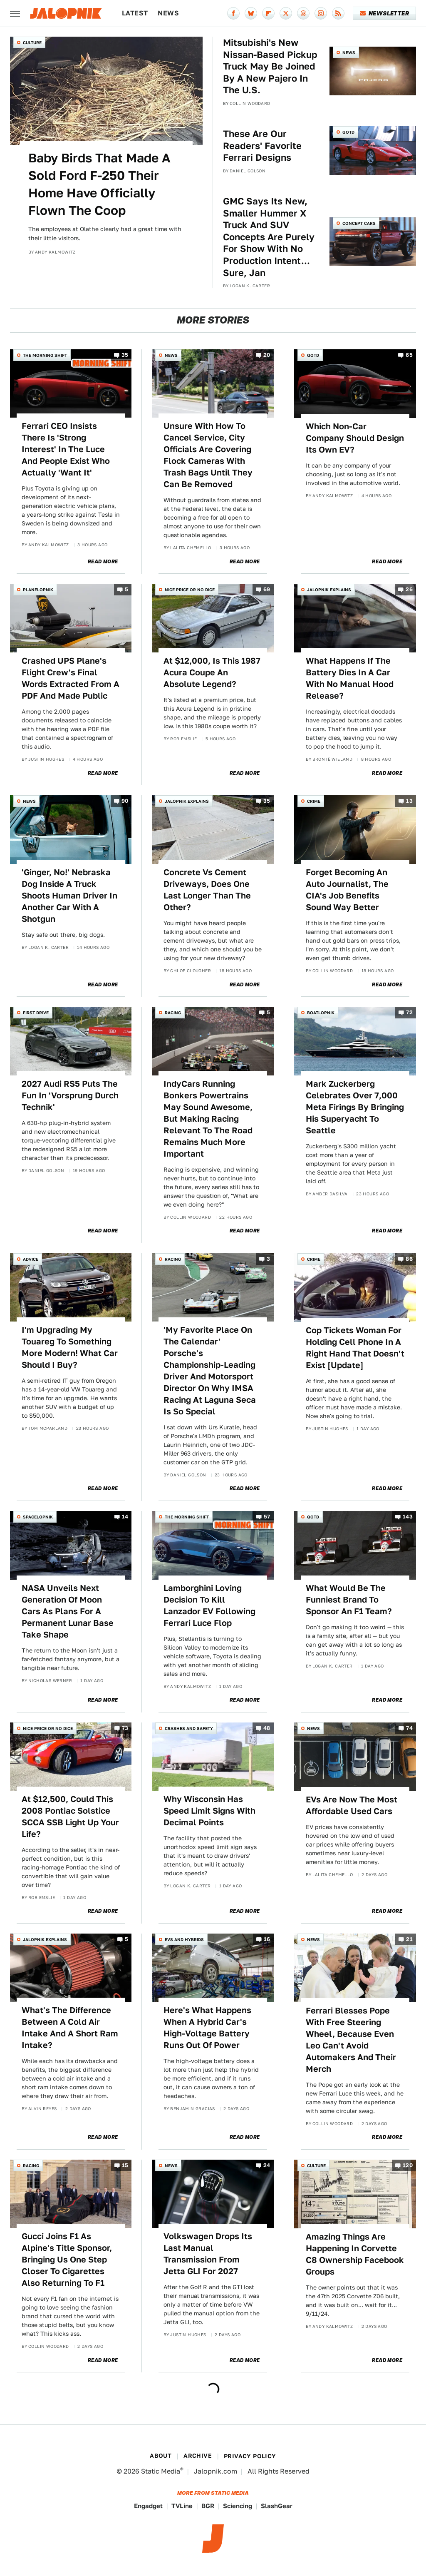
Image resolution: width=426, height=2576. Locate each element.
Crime (313, 801)
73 (125, 1728)
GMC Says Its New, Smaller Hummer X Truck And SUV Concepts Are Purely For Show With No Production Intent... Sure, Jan (269, 237)
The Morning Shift (45, 355)
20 (266, 355)
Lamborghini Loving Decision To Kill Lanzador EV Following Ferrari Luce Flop (209, 1605)
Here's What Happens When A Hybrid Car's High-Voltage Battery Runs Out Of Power (207, 2027)
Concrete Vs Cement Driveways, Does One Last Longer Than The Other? (207, 889)
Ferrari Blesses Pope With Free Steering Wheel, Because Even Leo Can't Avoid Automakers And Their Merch (351, 2040)
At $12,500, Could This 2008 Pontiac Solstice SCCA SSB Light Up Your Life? (70, 1816)
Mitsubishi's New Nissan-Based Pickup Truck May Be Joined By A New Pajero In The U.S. (270, 66)
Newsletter (384, 13)
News (168, 13)
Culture (32, 42)
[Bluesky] (251, 13)
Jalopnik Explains (329, 589)
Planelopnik (38, 589)
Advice (30, 1259)
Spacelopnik (38, 1516)
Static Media (160, 2471)
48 (266, 1728)
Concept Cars (359, 223)
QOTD (348, 131)
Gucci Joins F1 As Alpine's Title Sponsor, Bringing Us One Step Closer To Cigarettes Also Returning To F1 (67, 2259)
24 (266, 2165)
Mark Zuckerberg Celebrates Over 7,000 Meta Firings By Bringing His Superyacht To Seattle (355, 1107)
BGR (207, 2505)
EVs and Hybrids (184, 1939)
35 (125, 355)
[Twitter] (286, 13)
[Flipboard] (268, 13)
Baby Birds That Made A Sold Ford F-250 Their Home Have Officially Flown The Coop (99, 184)
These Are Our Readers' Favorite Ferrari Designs (262, 145)
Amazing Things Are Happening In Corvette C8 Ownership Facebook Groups (355, 2254)
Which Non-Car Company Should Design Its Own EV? (355, 438)
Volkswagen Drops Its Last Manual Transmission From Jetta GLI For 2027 (207, 2253)
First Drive (36, 1012)
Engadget (148, 2505)
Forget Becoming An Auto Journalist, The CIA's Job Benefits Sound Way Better (347, 889)
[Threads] (303, 13)
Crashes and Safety (189, 1728)
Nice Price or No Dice (190, 589)
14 (125, 1517)
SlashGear (276, 2505)
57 (267, 1517)
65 (409, 355)
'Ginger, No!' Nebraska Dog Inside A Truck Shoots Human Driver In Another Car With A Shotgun (69, 895)
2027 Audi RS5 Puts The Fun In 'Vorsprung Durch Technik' (70, 1095)
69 (266, 590)
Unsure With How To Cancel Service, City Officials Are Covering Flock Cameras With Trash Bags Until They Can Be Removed (208, 455)
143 (408, 1517)
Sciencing (237, 2505)
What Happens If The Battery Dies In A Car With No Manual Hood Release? (350, 678)
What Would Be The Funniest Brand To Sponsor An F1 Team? (349, 1599)
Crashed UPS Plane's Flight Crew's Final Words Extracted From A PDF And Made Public (70, 678)
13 (409, 801)
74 (409, 1728)
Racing (173, 1012)
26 (409, 590)
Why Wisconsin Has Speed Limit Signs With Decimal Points (209, 1810)
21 (409, 1939)
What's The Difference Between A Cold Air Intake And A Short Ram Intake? (70, 2027)
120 (408, 2165)
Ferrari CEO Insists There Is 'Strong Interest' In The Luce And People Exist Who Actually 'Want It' (66, 449)
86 (409, 1259)
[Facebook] (233, 13)
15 (125, 2165)
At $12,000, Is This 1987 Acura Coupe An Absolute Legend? (211, 672)
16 (267, 1939)
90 (125, 801)
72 (409, 1013)
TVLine (182, 2505)
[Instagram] (321, 13)
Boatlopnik (320, 1012)
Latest (135, 13)
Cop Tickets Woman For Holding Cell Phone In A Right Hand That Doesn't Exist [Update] (355, 1347)
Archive (197, 2455)
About (160, 2455)
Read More (103, 561)
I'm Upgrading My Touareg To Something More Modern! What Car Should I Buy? (70, 1347)
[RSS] (338, 13)
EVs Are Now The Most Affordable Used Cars (351, 1805)
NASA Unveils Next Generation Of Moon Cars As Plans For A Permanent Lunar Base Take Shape (68, 1611)
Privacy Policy (250, 2456)
